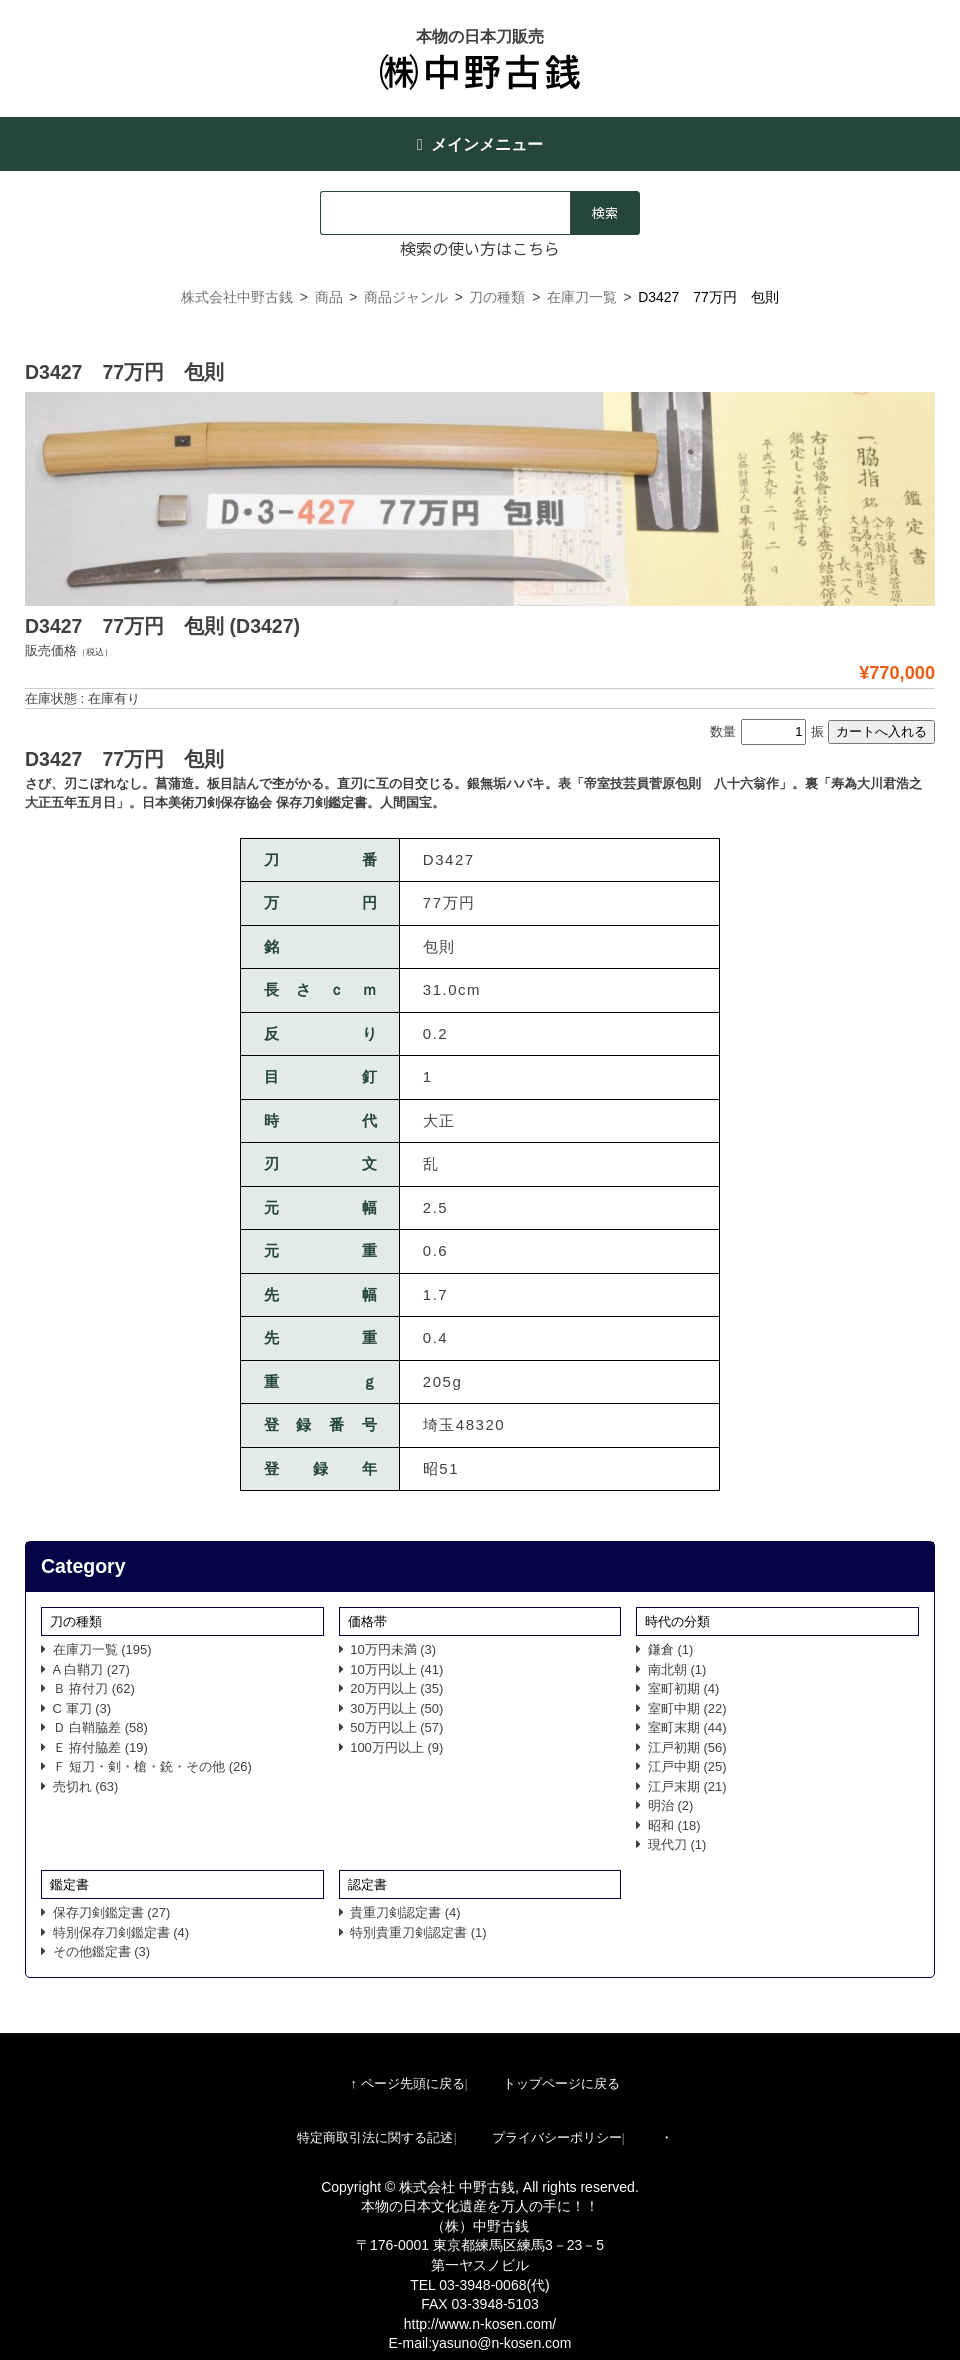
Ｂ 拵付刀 (94, 1688)
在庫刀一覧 (102, 1649)
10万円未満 (393, 1649)
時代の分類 (677, 1621)
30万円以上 (396, 1708)
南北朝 (677, 1669)
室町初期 (684, 1688)
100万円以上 (396, 1747)
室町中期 (687, 1708)
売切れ (86, 1786)
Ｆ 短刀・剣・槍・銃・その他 (152, 1766)
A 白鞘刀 (91, 1669)
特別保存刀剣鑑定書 (121, 1932)
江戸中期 (687, 1766)
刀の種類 (76, 1621)
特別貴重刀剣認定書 (418, 1932)
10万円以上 (396, 1669)
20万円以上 (396, 1688)
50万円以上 (396, 1727)
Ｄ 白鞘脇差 (100, 1727)
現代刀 (677, 1844)
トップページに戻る (561, 2083)
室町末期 (687, 1727)
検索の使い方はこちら (480, 248)
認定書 (367, 1884)
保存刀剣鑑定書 (112, 1912)
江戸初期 (687, 1747)
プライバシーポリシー (557, 2137)
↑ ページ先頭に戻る (407, 2083)
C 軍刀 (82, 1708)
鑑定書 (69, 1884)
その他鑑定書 (102, 1951)
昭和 (674, 1825)
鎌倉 (671, 1649)
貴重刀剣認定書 (405, 1912)
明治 (671, 1805)
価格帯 (367, 1621)
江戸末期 (687, 1786)
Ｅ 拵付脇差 (100, 1747)
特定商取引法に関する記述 (375, 2137)
